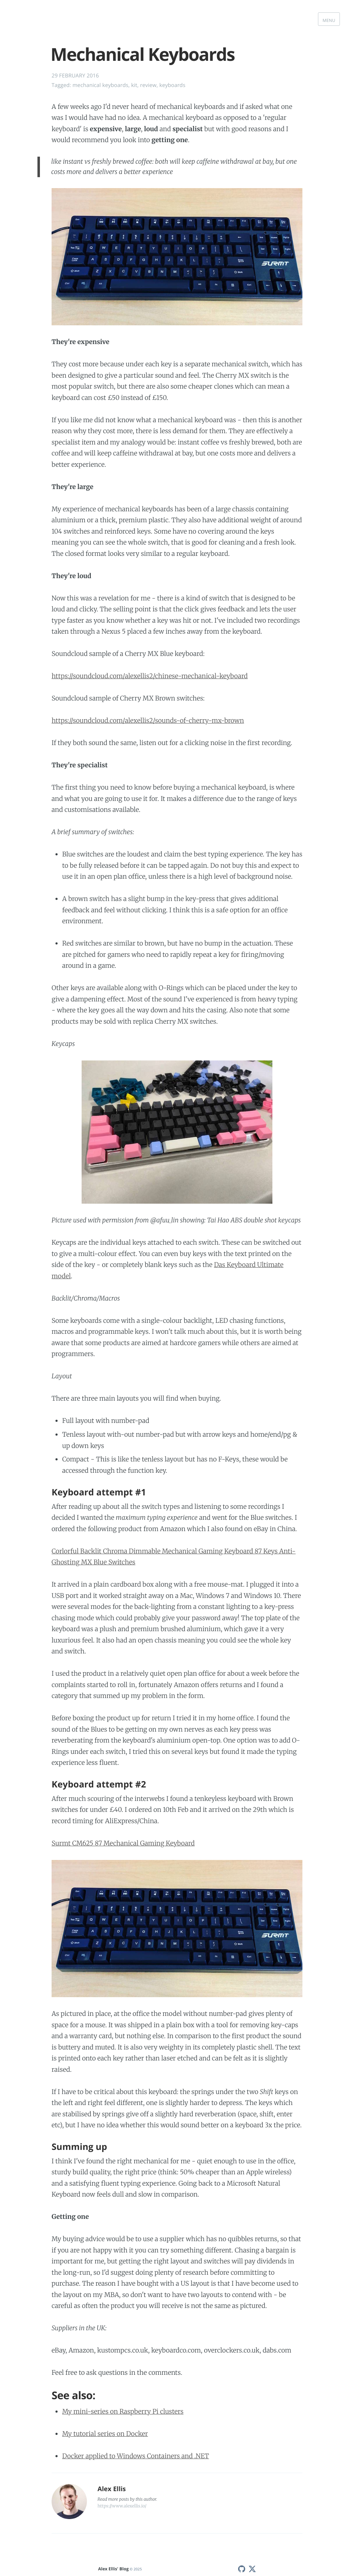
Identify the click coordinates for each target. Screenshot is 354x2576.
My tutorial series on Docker (105, 2434)
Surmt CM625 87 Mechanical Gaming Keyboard (123, 1843)
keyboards (172, 85)
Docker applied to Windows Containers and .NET (135, 2456)
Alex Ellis (112, 2489)
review (148, 85)
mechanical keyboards (100, 85)
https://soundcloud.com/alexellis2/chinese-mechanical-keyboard (150, 676)
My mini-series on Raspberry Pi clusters (122, 2411)
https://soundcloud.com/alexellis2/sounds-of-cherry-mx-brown (148, 720)
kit (134, 85)
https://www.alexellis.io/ (122, 2506)
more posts (118, 2499)
